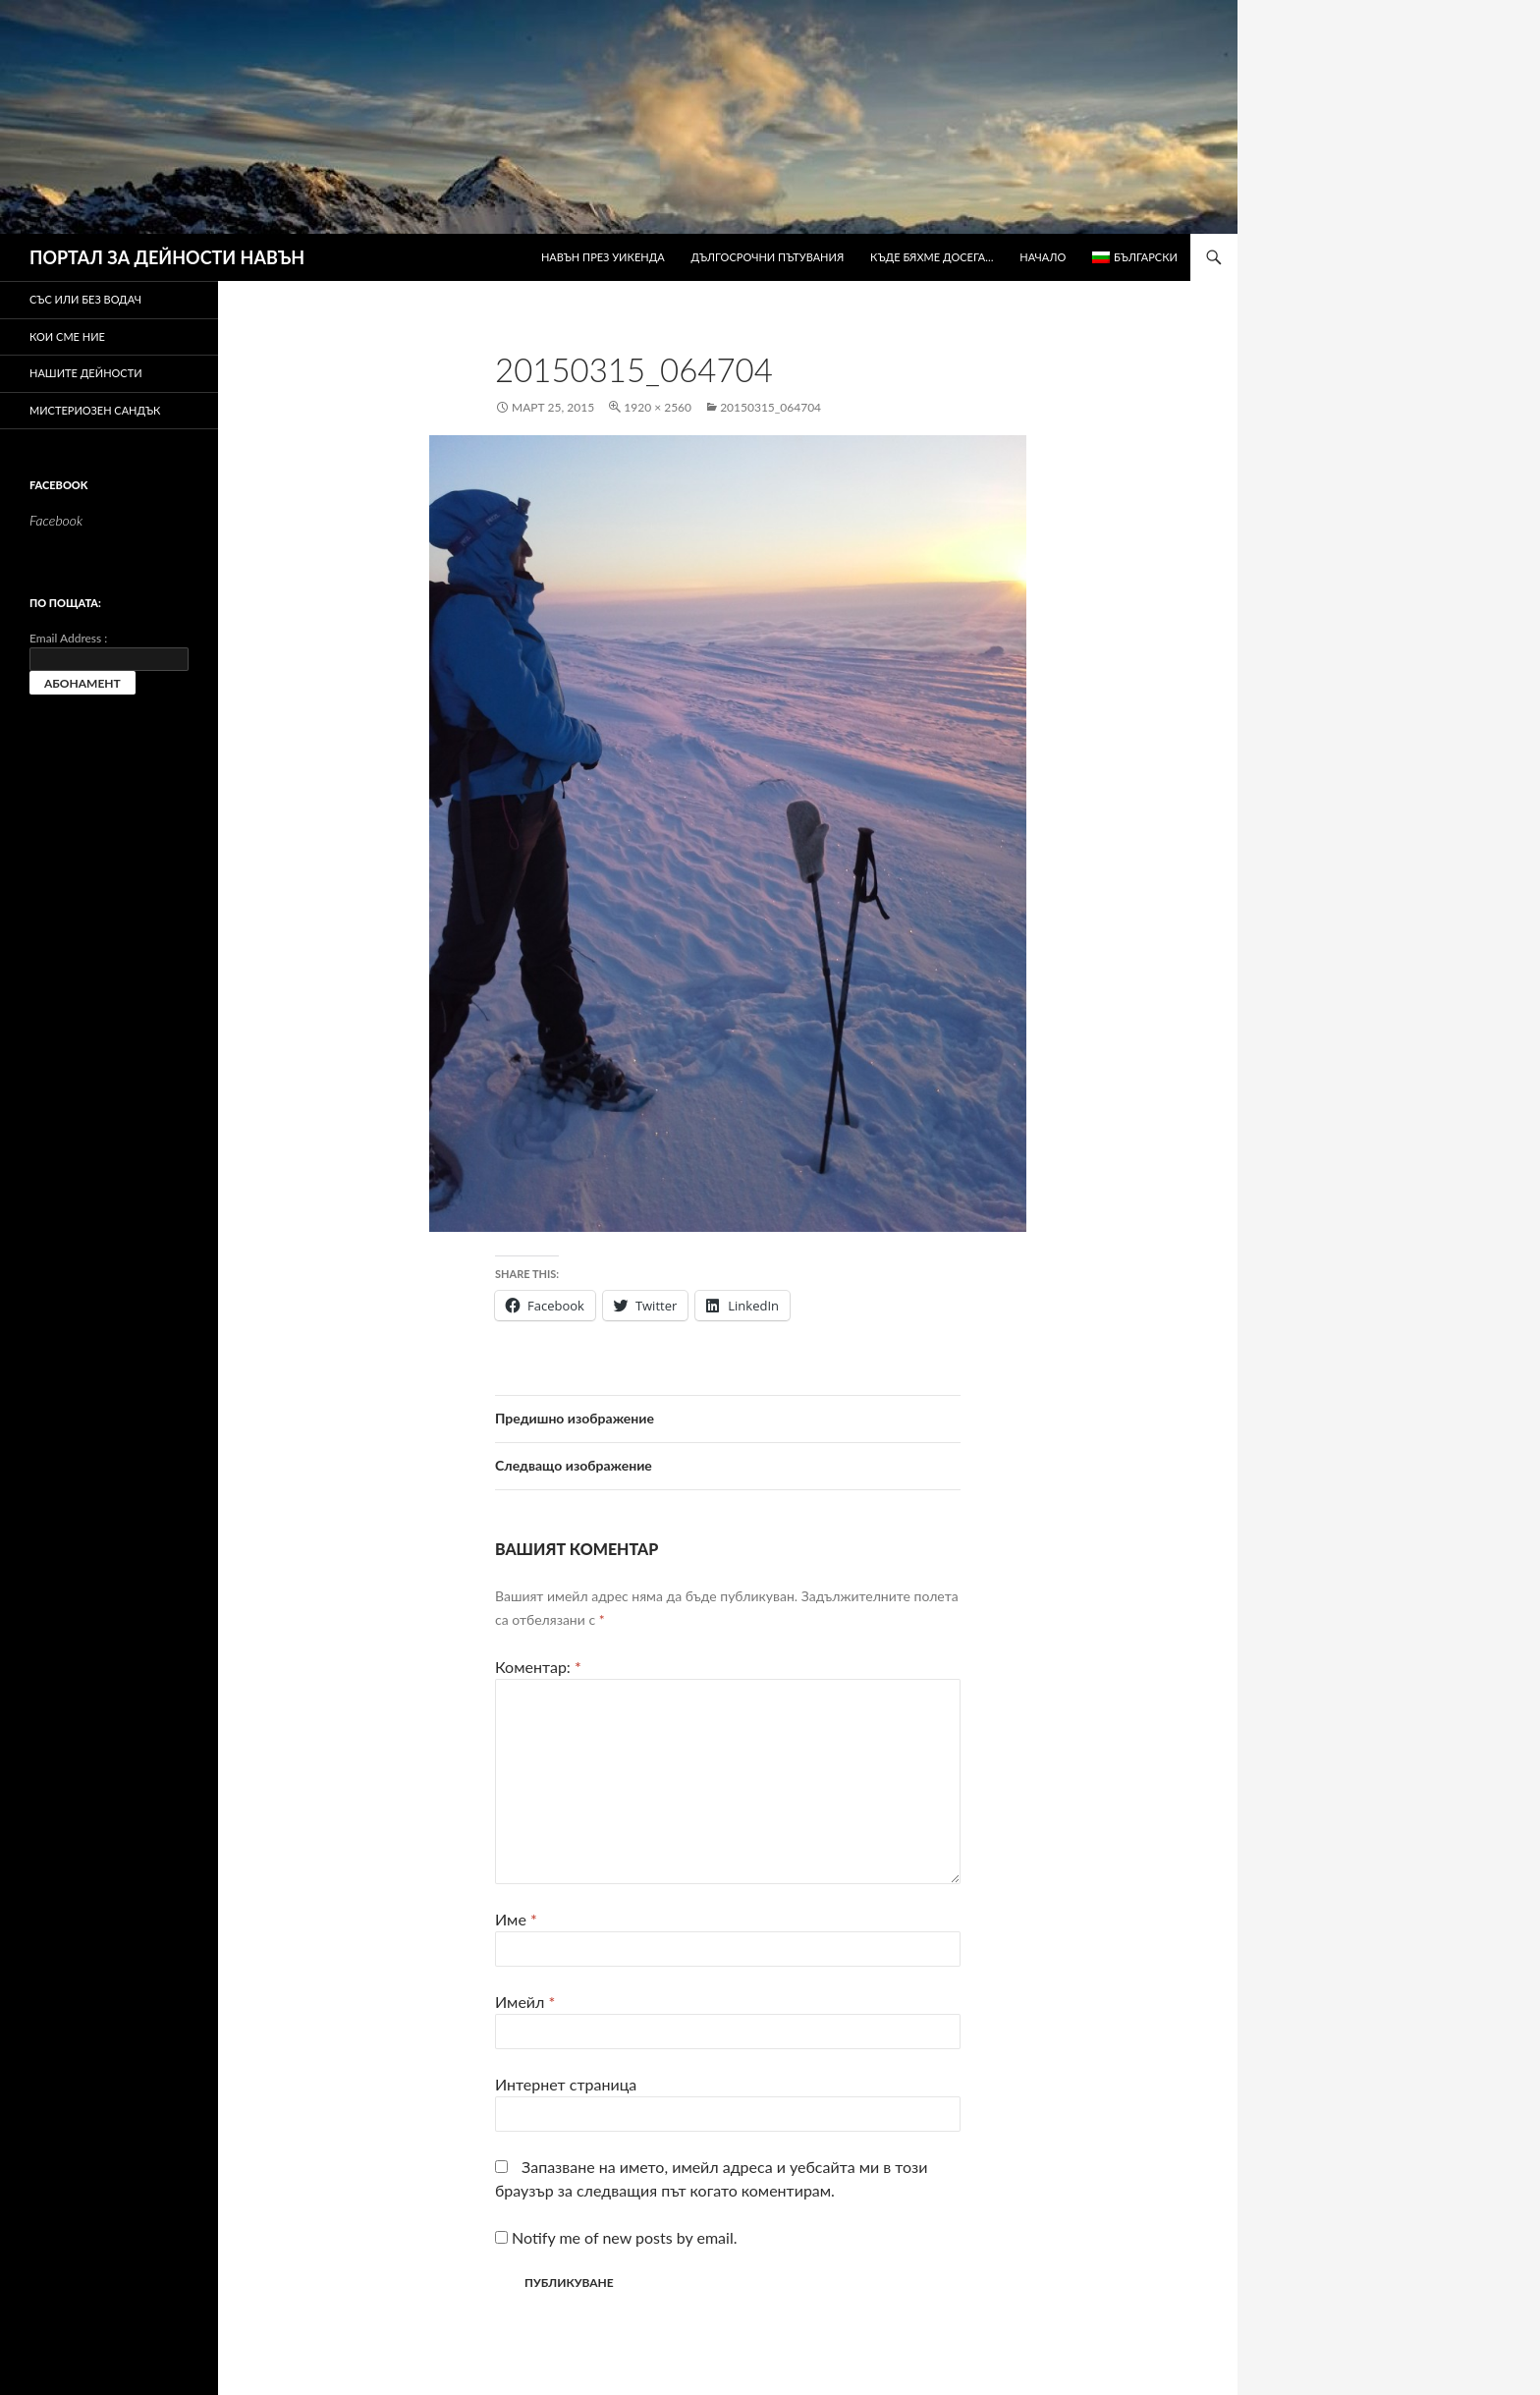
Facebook (58, 484)
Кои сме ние (67, 336)
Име (516, 1919)
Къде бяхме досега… (931, 257)
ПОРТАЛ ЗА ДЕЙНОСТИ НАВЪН (166, 257)
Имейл (525, 2001)
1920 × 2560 (657, 407)
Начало (1042, 257)
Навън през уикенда (603, 257)
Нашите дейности (85, 372)
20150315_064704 (770, 407)
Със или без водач (85, 299)
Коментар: (538, 1666)
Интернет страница (565, 2084)
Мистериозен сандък (94, 410)
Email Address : (68, 638)
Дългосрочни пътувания (768, 257)
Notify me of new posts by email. (624, 2237)
